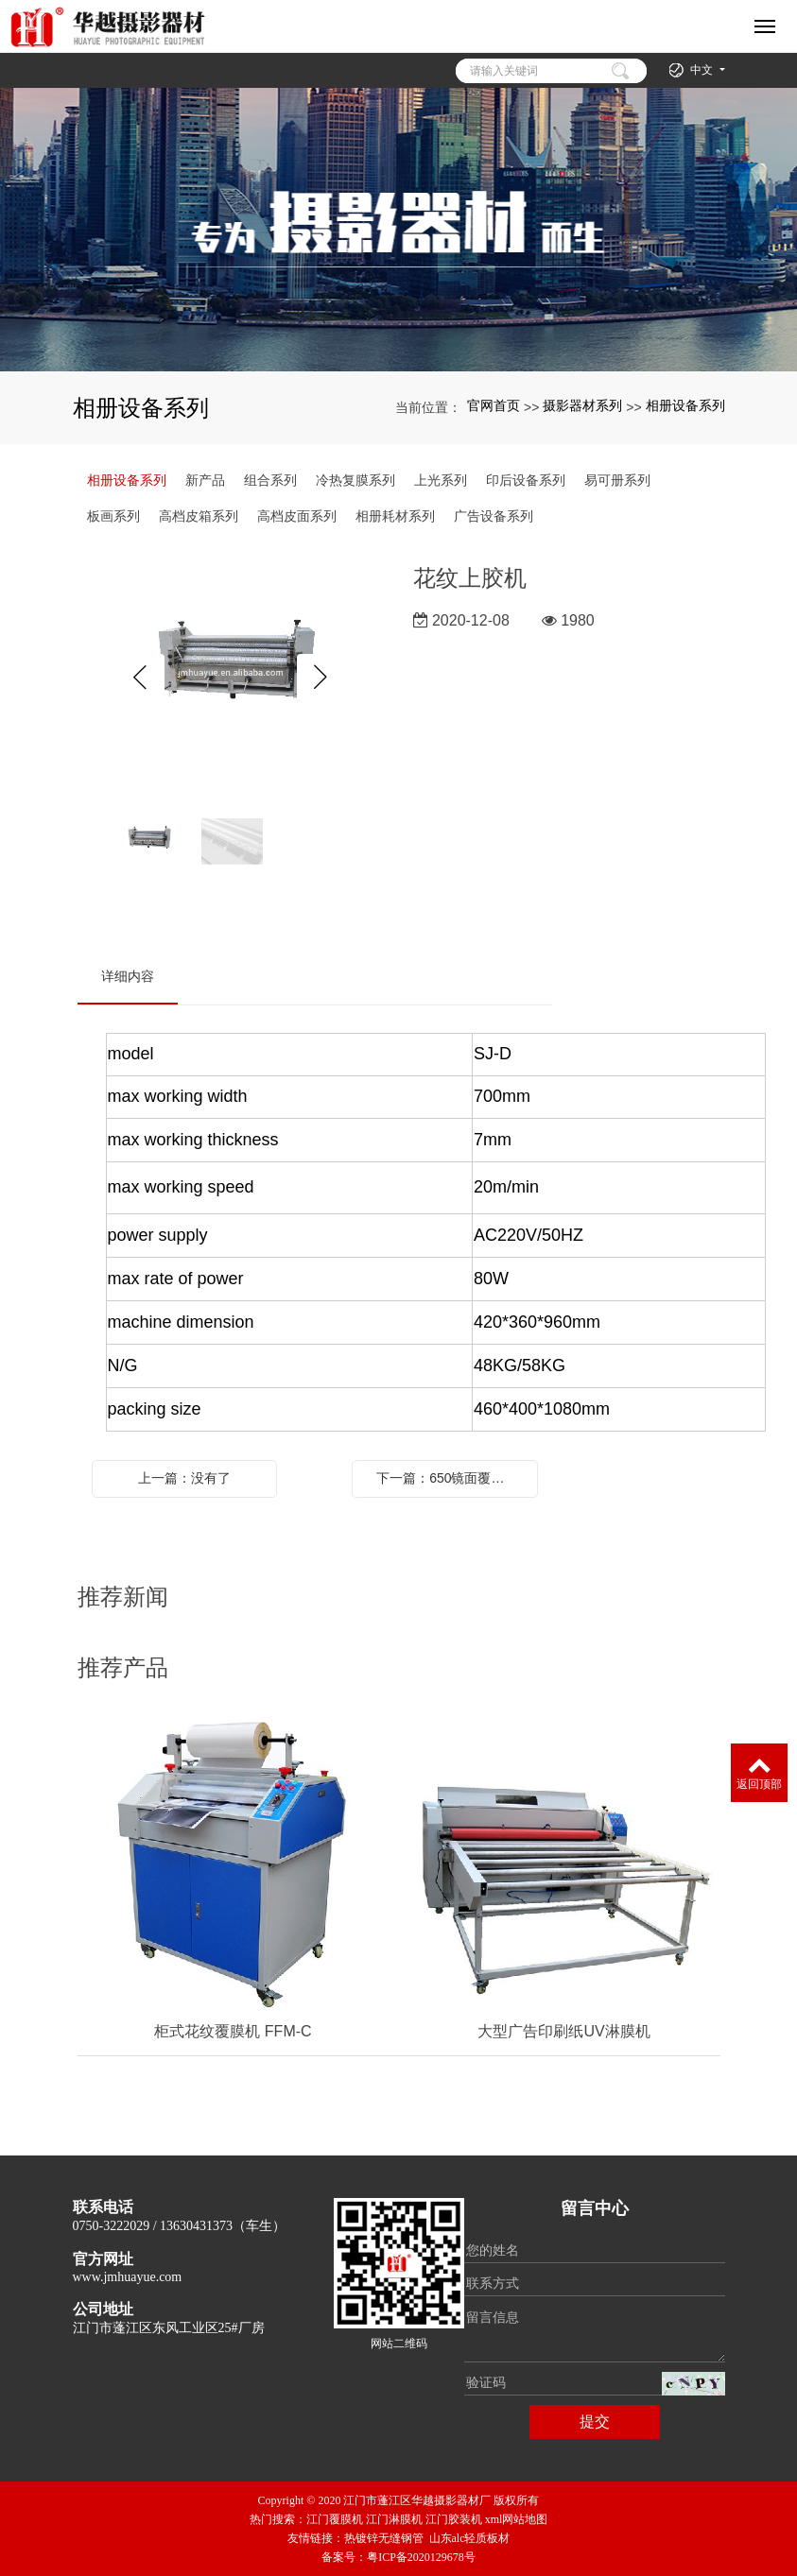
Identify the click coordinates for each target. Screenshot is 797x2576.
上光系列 (440, 480)
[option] (231, 677)
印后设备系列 (525, 480)
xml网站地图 (516, 2519)
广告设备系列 (493, 516)
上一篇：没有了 (184, 1477)
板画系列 (113, 516)
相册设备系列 (685, 405)
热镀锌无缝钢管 (384, 2538)
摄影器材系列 (582, 405)
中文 (703, 70)
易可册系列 (617, 480)
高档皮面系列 (297, 516)
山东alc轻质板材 (470, 2538)
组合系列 (270, 480)
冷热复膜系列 (355, 480)
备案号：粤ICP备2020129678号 (398, 2557)
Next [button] (320, 677)
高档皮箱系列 (198, 516)
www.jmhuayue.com (127, 2277)
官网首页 (493, 405)
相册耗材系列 (395, 516)
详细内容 (127, 976)
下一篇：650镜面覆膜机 (446, 1477)
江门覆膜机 (334, 2519)
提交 (595, 2421)
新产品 (205, 480)
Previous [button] (141, 677)
